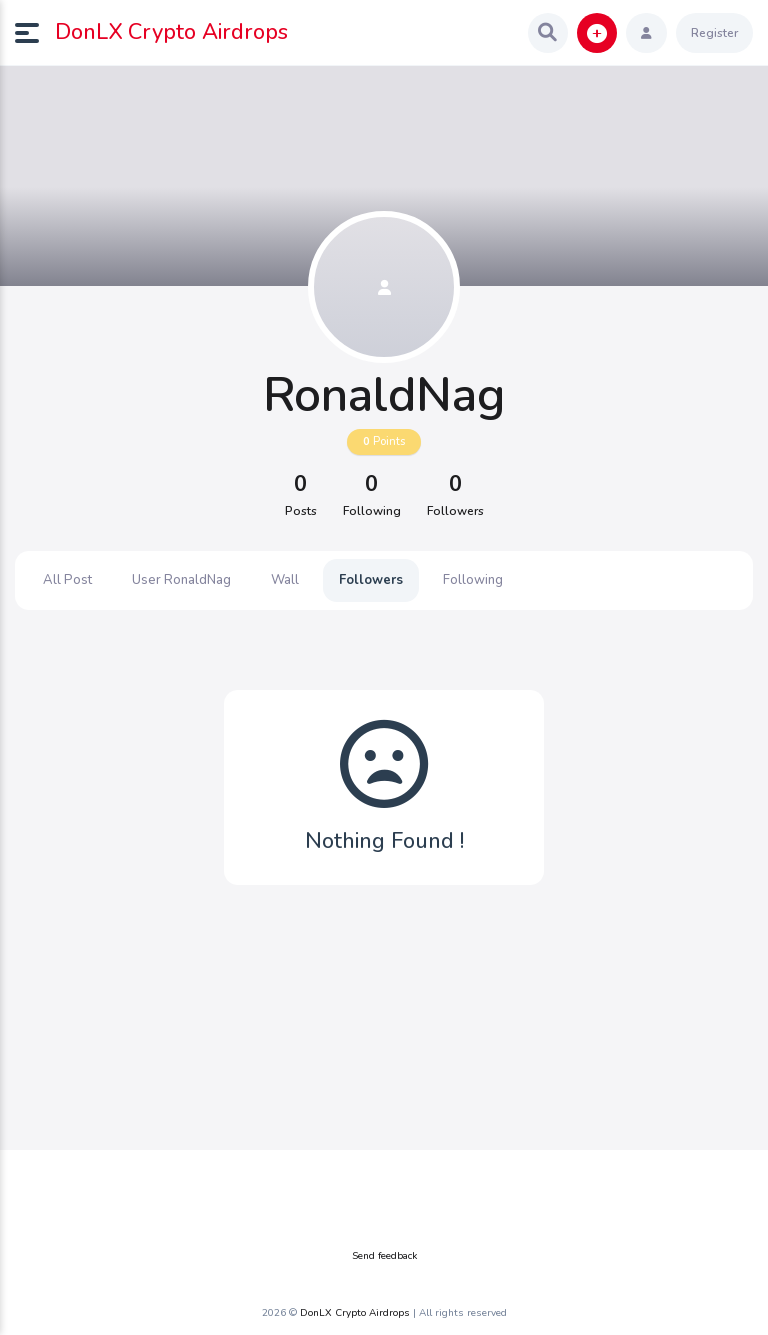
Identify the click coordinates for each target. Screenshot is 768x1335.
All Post (67, 580)
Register (714, 33)
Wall (285, 580)
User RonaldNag (181, 580)
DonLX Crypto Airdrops (171, 32)
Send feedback (384, 1256)
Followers (371, 580)
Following (473, 580)
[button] (35, 33)
